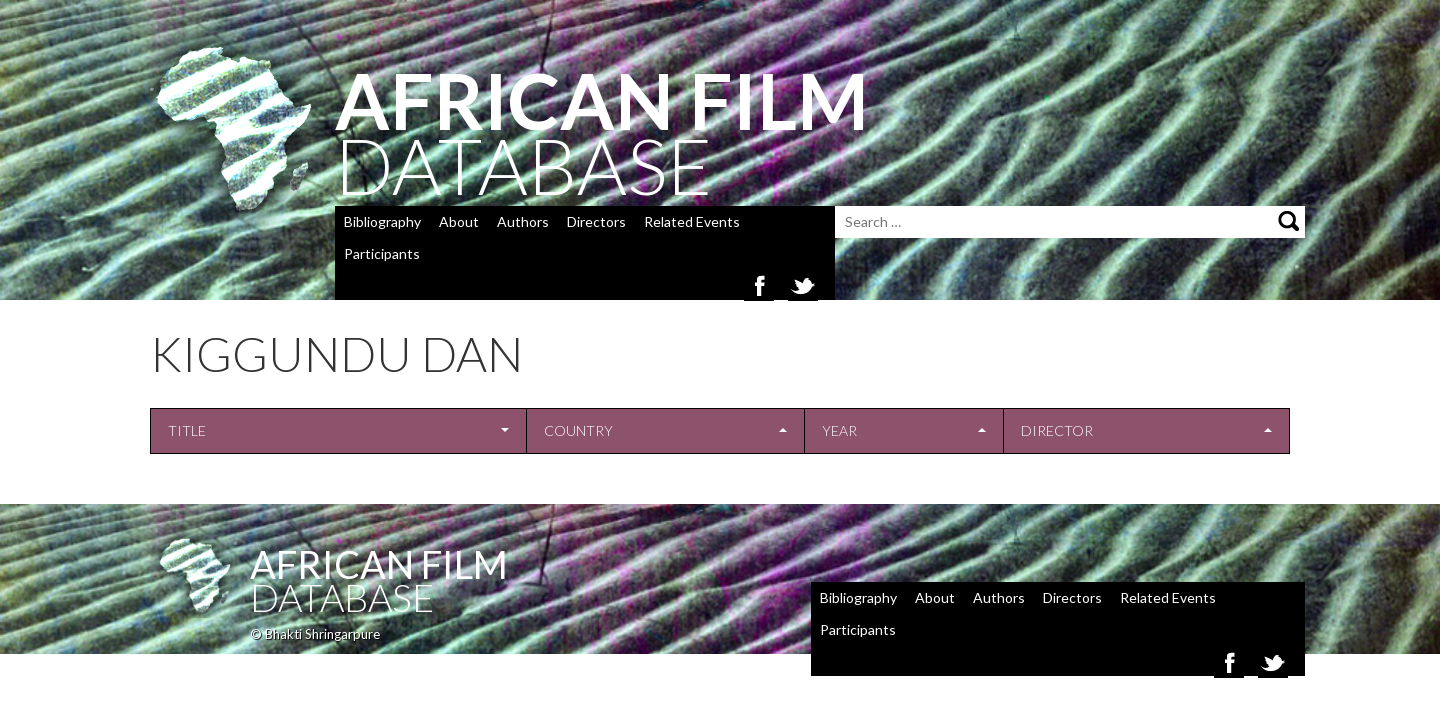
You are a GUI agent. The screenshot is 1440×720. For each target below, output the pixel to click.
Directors (596, 221)
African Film (379, 564)
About (459, 221)
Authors (523, 221)
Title (187, 430)
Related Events (692, 221)
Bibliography (382, 221)
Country (578, 430)
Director (1057, 430)
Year (839, 430)
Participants (382, 253)
